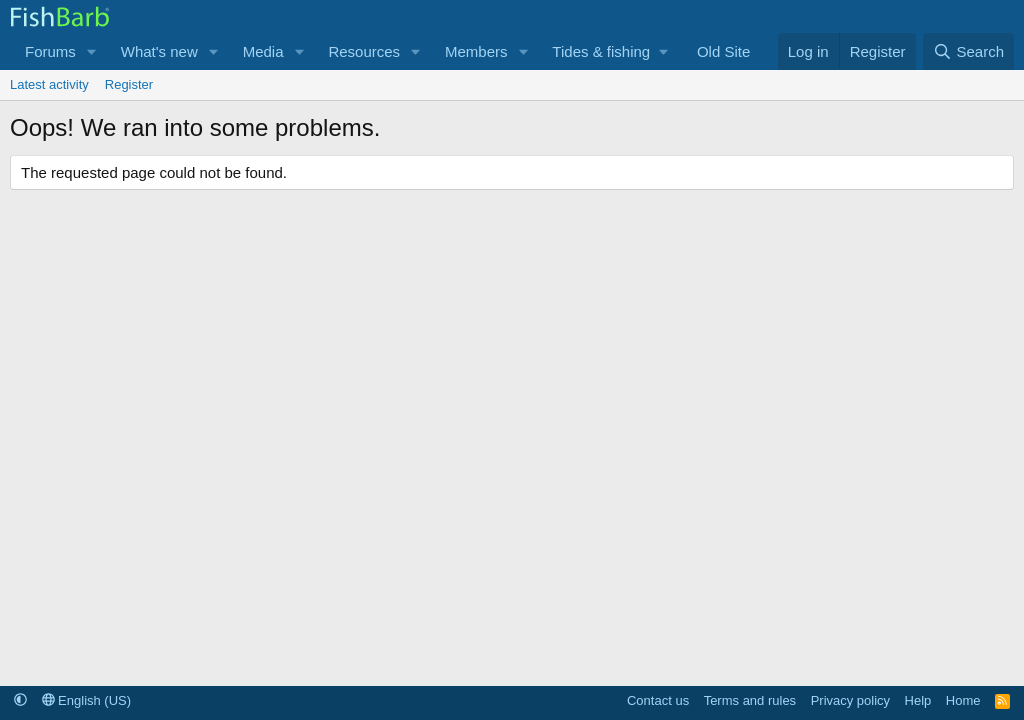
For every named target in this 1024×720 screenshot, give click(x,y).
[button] (92, 51)
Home (963, 700)
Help (918, 700)
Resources (364, 51)
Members (476, 51)
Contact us (658, 700)
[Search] (968, 51)
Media (263, 51)
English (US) (87, 700)
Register (129, 84)
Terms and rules (750, 700)
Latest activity (49, 84)
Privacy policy (850, 700)
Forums (50, 51)
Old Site (723, 51)
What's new (159, 51)
